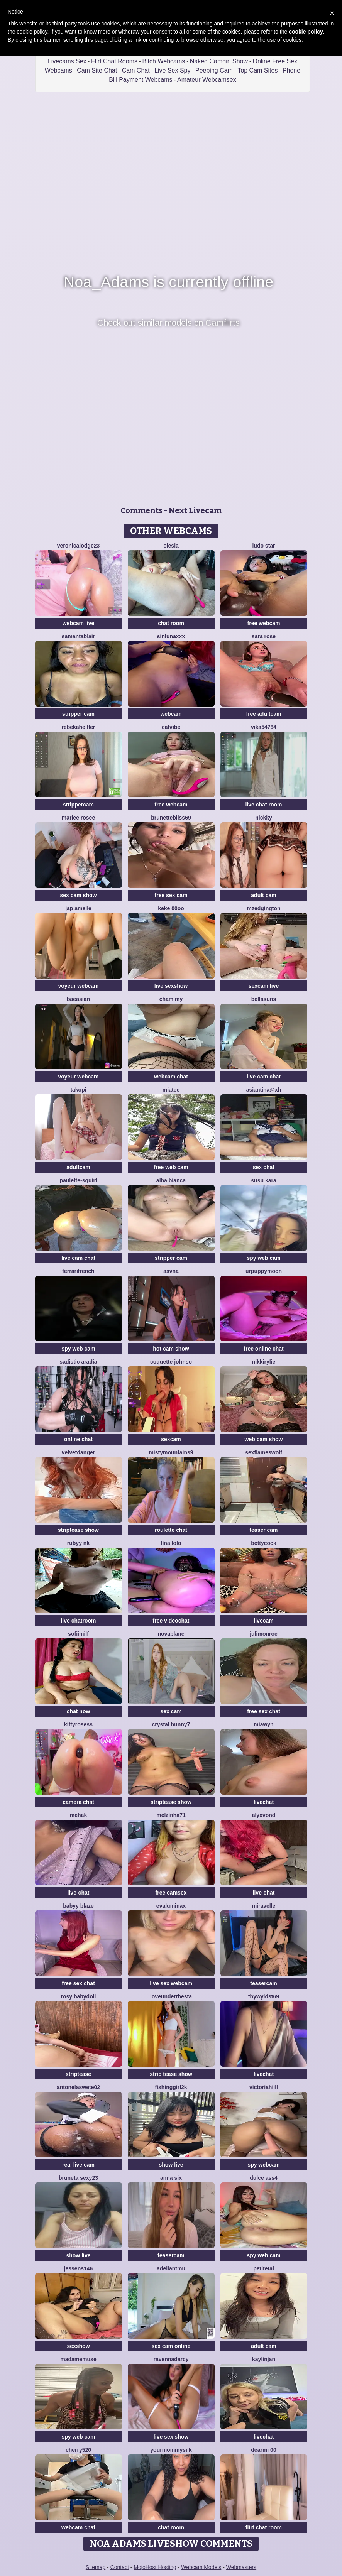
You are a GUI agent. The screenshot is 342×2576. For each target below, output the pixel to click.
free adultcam (263, 714)
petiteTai (263, 2268)
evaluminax (171, 1906)
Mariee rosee (78, 818)
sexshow (78, 2346)
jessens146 (78, 2268)
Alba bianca (171, 1180)
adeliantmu (171, 2268)
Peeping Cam (214, 70)
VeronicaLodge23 (78, 546)
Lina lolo (171, 1543)
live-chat (79, 1893)
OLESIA (171, 546)
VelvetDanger (78, 1452)
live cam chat (264, 1076)
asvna (171, 1271)
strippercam (78, 804)
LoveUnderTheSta (171, 1996)
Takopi (78, 1090)
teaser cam (263, 1530)
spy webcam (263, 2165)
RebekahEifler (78, 727)
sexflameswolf (263, 1452)
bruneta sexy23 (78, 2178)
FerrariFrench (78, 1271)
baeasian (78, 999)
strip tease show (171, 2074)
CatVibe (171, 727)
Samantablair (78, 636)
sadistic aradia (78, 1362)
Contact (119, 2567)
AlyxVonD (264, 1815)
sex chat (263, 1167)
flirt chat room (263, 2527)
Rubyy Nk (78, 1543)
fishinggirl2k (171, 2087)
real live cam (78, 2165)
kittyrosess (78, 1724)
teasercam (263, 1983)
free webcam (263, 623)
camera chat (78, 1802)
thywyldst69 (263, 1996)
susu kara (263, 1180)
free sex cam (171, 895)
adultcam (78, 1167)
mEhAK (78, 1815)
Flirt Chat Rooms (114, 61)
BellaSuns (263, 999)
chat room (171, 623)
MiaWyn (263, 1724)
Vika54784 (263, 727)
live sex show (171, 2437)
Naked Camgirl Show (219, 61)
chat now (78, 1711)
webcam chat (171, 1076)
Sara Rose (264, 636)
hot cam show (171, 1348)
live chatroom (78, 1621)
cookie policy (306, 32)
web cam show (264, 1439)
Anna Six (171, 2178)
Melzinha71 (170, 1815)
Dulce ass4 (264, 2178)
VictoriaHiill (263, 2087)
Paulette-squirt (78, 1180)
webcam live (79, 623)
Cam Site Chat (97, 70)
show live (171, 2165)
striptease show (78, 1530)
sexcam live (264, 986)
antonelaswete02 (78, 2087)
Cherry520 (78, 2450)
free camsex (171, 1893)
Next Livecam (195, 510)
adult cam (263, 895)
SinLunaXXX (171, 636)
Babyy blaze (78, 1906)
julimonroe (264, 1634)
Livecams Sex (67, 61)
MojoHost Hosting (155, 2567)
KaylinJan (263, 2359)
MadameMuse (78, 2359)
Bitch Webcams (163, 61)
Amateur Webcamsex (206, 79)
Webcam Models (201, 2567)
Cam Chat (136, 70)
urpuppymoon (263, 1271)
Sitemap (95, 2567)
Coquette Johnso (171, 1362)
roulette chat (171, 1530)
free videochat (171, 1621)
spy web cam (263, 1258)
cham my (171, 999)
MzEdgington (263, 908)
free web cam (171, 1167)
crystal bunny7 (171, 1724)
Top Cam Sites (257, 70)
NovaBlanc (170, 1634)
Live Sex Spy (172, 70)
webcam (170, 714)
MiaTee (171, 1090)
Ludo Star (263, 546)
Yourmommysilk (170, 2450)
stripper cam (78, 714)
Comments (141, 510)
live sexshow (171, 986)
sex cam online (171, 2346)
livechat (264, 1802)
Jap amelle (78, 908)
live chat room (263, 804)
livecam (263, 1621)
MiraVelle (264, 1906)
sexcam (171, 1439)
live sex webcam (171, 1983)
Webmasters (241, 2567)
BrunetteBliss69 (171, 818)
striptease (78, 2074)
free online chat (263, 1348)
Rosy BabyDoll (78, 1996)
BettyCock (263, 1543)
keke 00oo (171, 908)
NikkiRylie (264, 1362)
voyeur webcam (78, 986)
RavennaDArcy (170, 2359)
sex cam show (78, 895)
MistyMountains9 (171, 1452)
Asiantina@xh (263, 1090)
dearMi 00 (263, 2450)
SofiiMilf (78, 1634)
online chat (78, 1439)
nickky (263, 818)
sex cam (170, 1711)
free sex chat (263, 1711)
